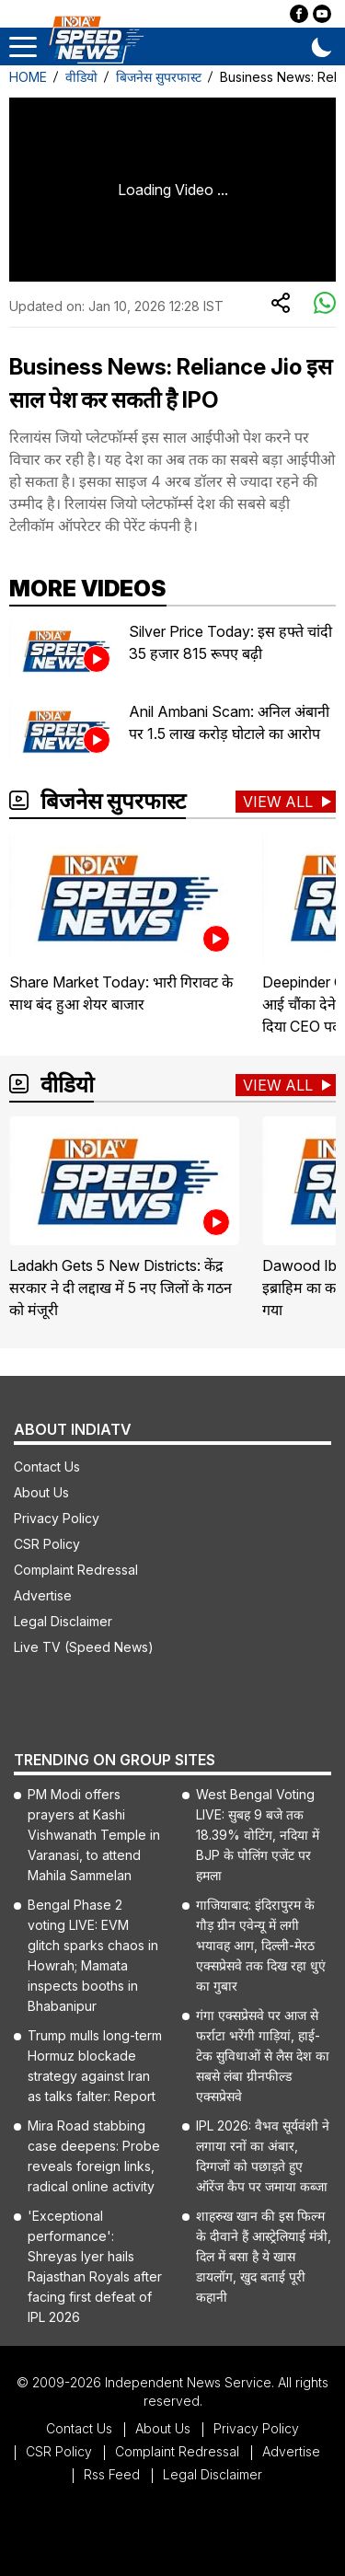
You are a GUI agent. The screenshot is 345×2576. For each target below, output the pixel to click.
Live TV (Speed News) (84, 1647)
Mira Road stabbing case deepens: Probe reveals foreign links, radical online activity (94, 2156)
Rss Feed (112, 2474)
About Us (41, 1492)
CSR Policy (47, 1544)
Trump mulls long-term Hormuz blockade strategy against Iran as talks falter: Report (95, 2065)
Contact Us (47, 1466)
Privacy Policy (56, 1518)
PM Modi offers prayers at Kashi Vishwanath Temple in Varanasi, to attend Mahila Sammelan (94, 1834)
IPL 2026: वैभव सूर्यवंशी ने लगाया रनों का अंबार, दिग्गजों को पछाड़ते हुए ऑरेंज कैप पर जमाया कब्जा (262, 2156)
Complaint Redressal (76, 1569)
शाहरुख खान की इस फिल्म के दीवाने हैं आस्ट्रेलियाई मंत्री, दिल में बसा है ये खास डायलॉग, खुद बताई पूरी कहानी (263, 2256)
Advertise (43, 1595)
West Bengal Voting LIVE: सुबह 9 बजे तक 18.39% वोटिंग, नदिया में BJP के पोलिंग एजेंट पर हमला (257, 1834)
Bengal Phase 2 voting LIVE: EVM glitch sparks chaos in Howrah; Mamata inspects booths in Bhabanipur (93, 1955)
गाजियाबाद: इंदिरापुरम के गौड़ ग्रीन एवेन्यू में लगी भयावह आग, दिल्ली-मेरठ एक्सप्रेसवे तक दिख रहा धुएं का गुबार (261, 1945)
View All (278, 801)
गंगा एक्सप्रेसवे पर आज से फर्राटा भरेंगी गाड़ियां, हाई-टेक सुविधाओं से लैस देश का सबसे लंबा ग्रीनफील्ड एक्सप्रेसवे (262, 2055)
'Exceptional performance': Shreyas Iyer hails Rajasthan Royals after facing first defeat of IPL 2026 (95, 2266)
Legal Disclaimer (63, 1621)
